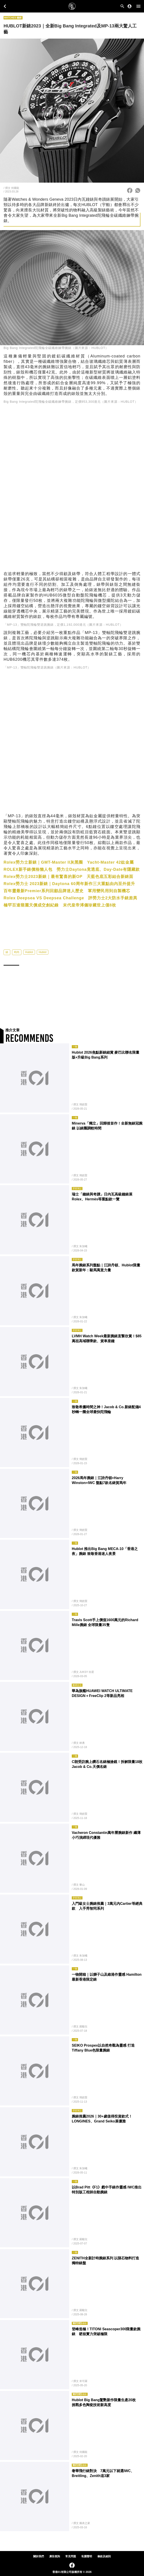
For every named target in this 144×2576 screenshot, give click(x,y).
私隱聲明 (86, 2552)
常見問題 (70, 2552)
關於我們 (38, 2552)
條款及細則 (104, 2552)
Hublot (29, 955)
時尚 (16, 955)
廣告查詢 (54, 2552)
